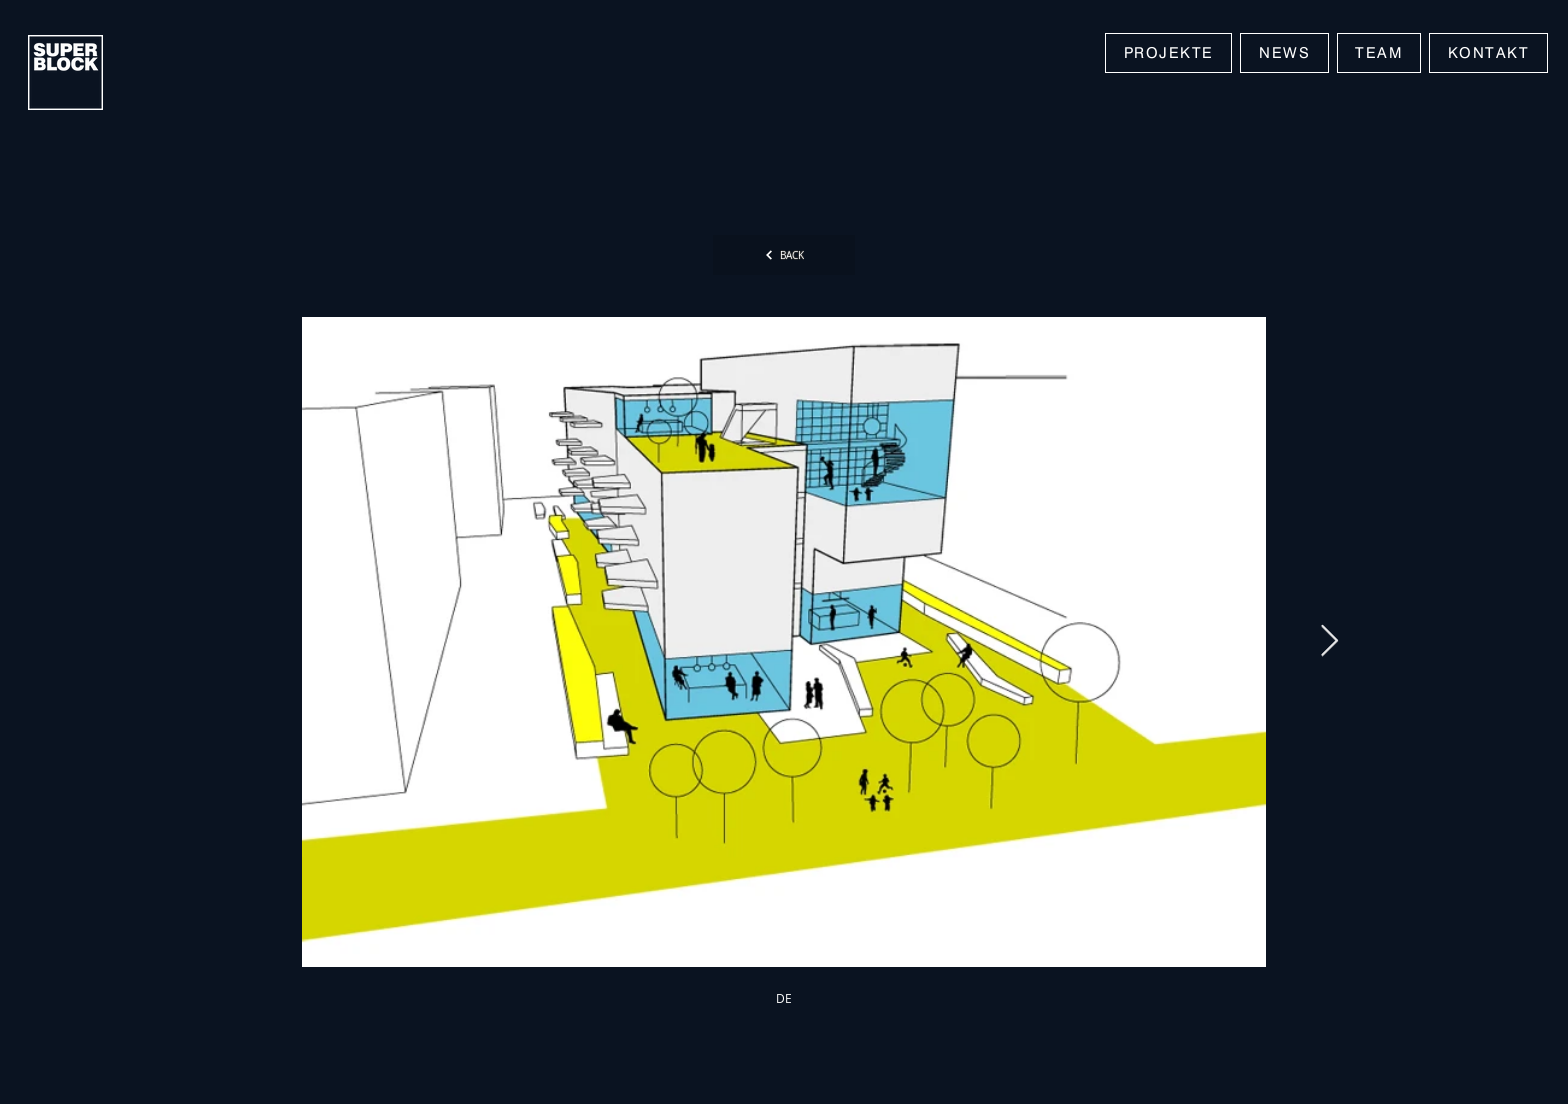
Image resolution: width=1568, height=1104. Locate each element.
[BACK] (784, 255)
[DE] (784, 998)
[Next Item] (1329, 642)
